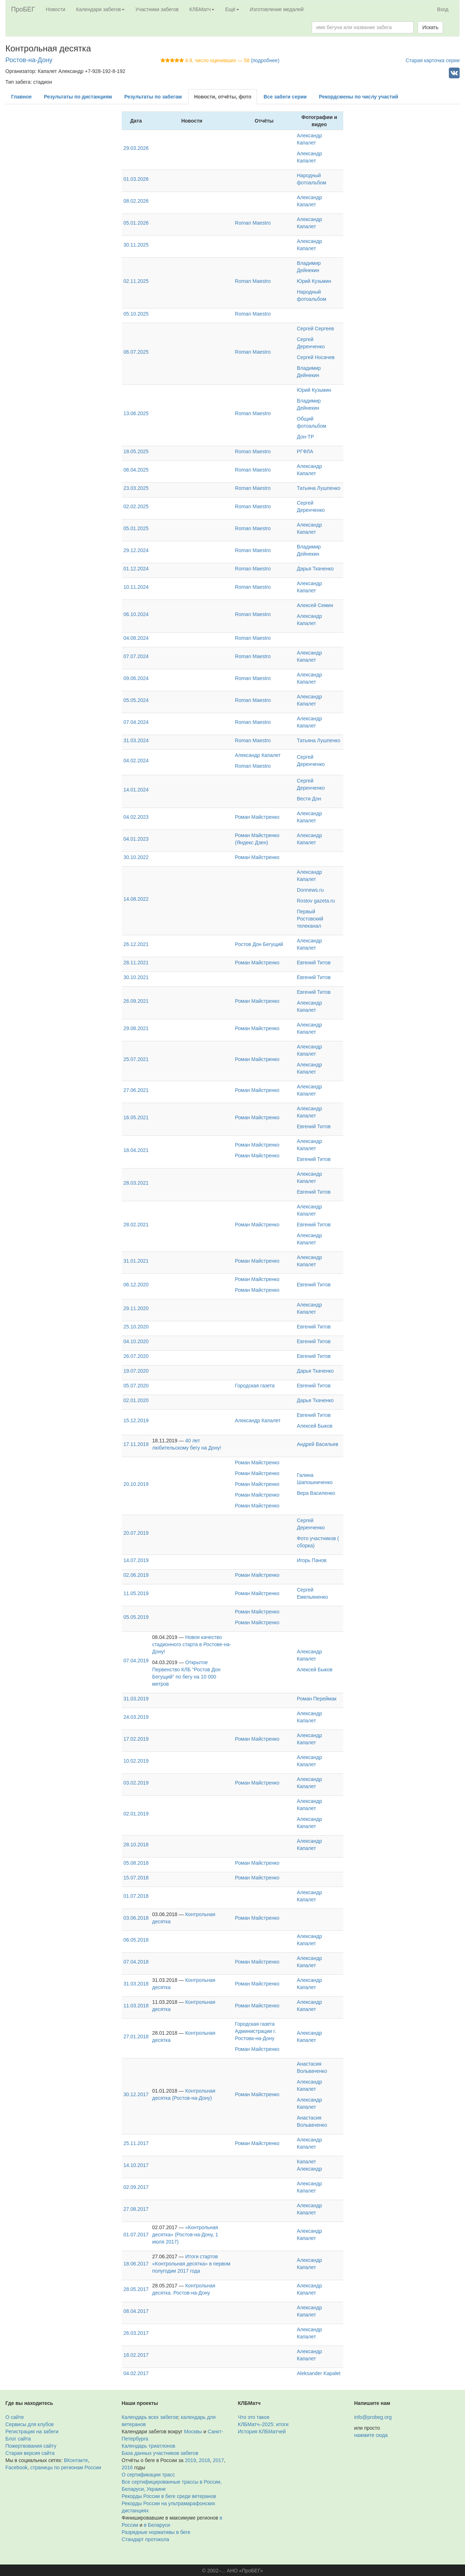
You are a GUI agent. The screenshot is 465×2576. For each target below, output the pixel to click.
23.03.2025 (136, 488)
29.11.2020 (136, 1308)
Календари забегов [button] (100, 9)
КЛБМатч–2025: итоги (263, 2424)
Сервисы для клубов (29, 2424)
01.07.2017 (136, 2234)
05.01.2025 (136, 528)
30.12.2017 (136, 2094)
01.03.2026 (136, 179)
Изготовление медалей (277, 9)
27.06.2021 (136, 1090)
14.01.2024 (136, 790)
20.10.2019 (136, 1484)
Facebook (16, 2467)
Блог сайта (18, 2439)
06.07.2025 (136, 352)
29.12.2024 (136, 550)
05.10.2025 (136, 314)
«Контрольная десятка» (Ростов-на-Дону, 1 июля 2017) (185, 2234)
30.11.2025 (136, 245)
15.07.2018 (136, 1878)
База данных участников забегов (160, 2453)
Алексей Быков (315, 1426)
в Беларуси (157, 2525)
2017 (218, 2460)
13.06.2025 (136, 413)
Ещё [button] (232, 9)
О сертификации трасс (148, 2475)
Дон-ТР (305, 437)
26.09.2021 (136, 1001)
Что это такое (254, 2417)
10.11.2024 (136, 587)
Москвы (193, 2431)
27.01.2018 (136, 2036)
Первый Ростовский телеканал (310, 919)
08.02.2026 (136, 201)
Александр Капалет (257, 755)
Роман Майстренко (257, 817)
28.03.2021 (136, 1183)
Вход (442, 9)
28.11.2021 (136, 962)
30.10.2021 (136, 977)
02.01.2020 (136, 1400)
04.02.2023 (136, 817)
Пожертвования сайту (30, 2446)
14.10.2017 (136, 2165)
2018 (204, 2460)
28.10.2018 (136, 1844)
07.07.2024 (136, 656)
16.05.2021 (136, 1117)
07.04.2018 (136, 1962)
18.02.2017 (136, 2355)
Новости (55, 9)
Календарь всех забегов (150, 2417)
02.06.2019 (136, 1575)
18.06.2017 (136, 2264)
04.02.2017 (136, 2373)
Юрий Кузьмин (314, 281)
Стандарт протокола (145, 2539)
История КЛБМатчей (262, 2431)
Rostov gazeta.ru (316, 901)
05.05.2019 (136, 1617)
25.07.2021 (136, 1059)
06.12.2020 (136, 1284)
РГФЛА (305, 451)
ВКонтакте (76, 2460)
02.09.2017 (136, 2187)
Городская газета (255, 1385)
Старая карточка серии (433, 60)
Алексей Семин (315, 605)
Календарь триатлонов (148, 2446)
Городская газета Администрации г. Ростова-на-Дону (255, 2031)
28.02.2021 (136, 1224)
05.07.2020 (136, 1385)
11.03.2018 (136, 2005)
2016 (127, 2467)
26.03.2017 (136, 2333)
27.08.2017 (136, 2209)
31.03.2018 (136, 1984)
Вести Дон (309, 799)
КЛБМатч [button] (201, 9)
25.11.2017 (136, 2143)
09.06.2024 (136, 678)
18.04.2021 (136, 1150)
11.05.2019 (136, 1593)
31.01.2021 (136, 1261)
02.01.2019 (136, 1814)
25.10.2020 (136, 1327)
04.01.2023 (136, 839)
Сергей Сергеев (315, 328)
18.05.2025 (136, 451)
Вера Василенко (316, 1493)
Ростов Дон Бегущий (259, 944)
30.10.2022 (136, 857)
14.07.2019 (136, 1560)
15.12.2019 (136, 1420)
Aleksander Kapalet (318, 2373)
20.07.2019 (136, 1533)
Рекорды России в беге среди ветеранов (169, 2496)
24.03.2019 (136, 1717)
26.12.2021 (136, 944)
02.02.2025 (136, 506)
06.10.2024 (136, 614)
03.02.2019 (136, 1783)
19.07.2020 (136, 1371)
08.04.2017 (136, 2311)
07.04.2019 (136, 1660)
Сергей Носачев (316, 357)
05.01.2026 (136, 223)
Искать (430, 27)
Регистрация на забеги (32, 2431)
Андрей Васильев (317, 1444)
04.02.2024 (136, 760)
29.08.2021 (136, 1028)
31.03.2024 (136, 740)
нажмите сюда (370, 2435)
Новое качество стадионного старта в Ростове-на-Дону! (191, 1644)
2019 (190, 2460)
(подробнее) (265, 60)
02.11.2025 (136, 281)
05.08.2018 (136, 1863)
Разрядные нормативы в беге (156, 2532)
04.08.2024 (136, 638)
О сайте (14, 2417)
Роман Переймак (316, 1699)
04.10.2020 (136, 1341)
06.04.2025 (136, 470)
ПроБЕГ (23, 9)
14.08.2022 (136, 899)
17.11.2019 (136, 1444)
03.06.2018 (136, 1918)
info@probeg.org (373, 2417)
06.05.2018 (136, 1940)
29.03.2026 (136, 148)
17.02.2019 (136, 1739)
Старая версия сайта (30, 2453)
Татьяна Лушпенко (318, 488)
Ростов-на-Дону (28, 60)
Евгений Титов (314, 962)
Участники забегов (157, 9)
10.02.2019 (136, 1761)
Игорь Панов (311, 1560)
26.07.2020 (136, 1356)
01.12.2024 (136, 568)
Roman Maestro (253, 223)
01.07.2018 (136, 1896)
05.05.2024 (136, 700)
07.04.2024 (136, 722)
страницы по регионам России (65, 2467)
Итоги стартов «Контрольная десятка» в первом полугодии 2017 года (191, 2264)
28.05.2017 (136, 2289)
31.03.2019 (136, 1699)
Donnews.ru (310, 890)
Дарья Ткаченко (315, 568)
